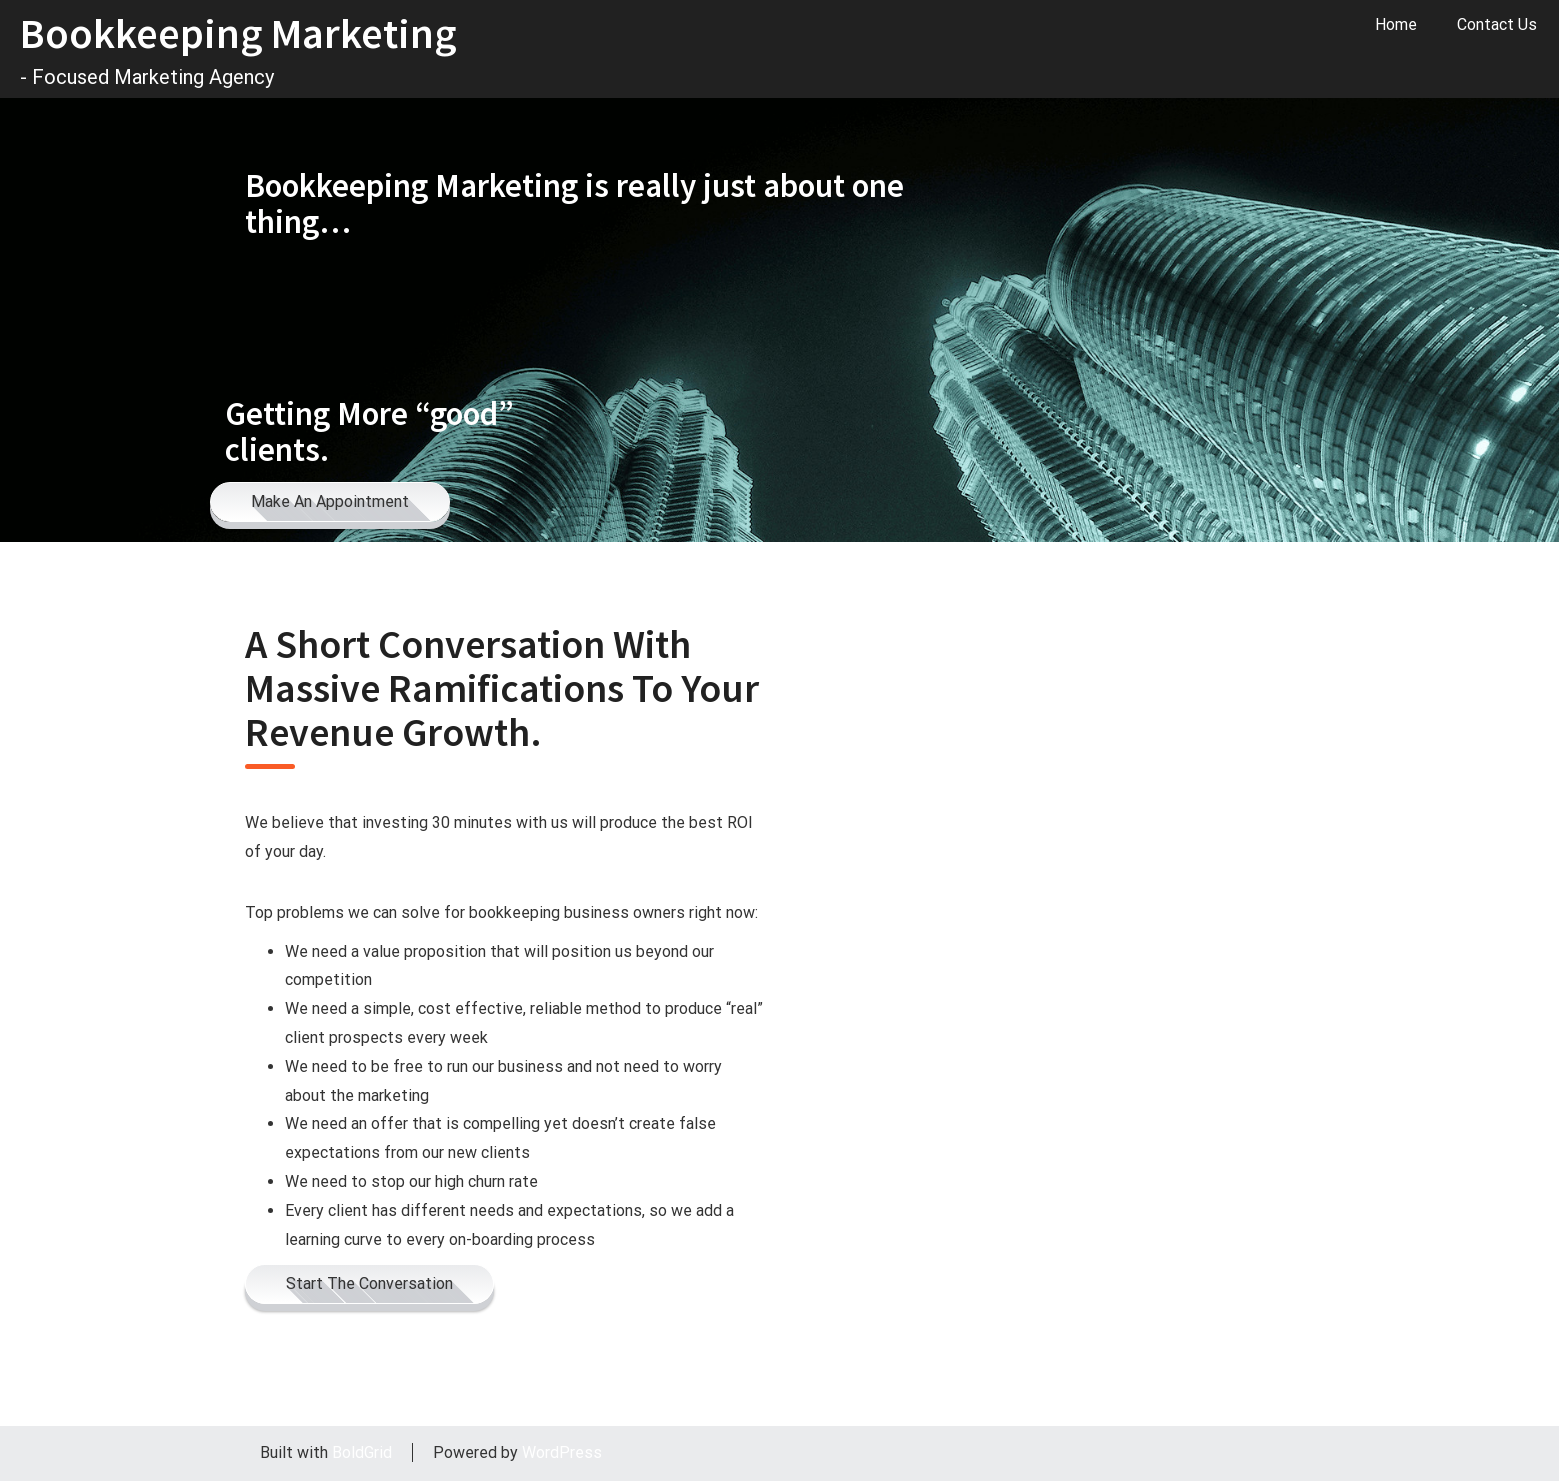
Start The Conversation (369, 1283)
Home (1396, 24)
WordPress (562, 1452)
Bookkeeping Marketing (238, 33)
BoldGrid (362, 1452)
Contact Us (1497, 24)
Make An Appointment (330, 501)
